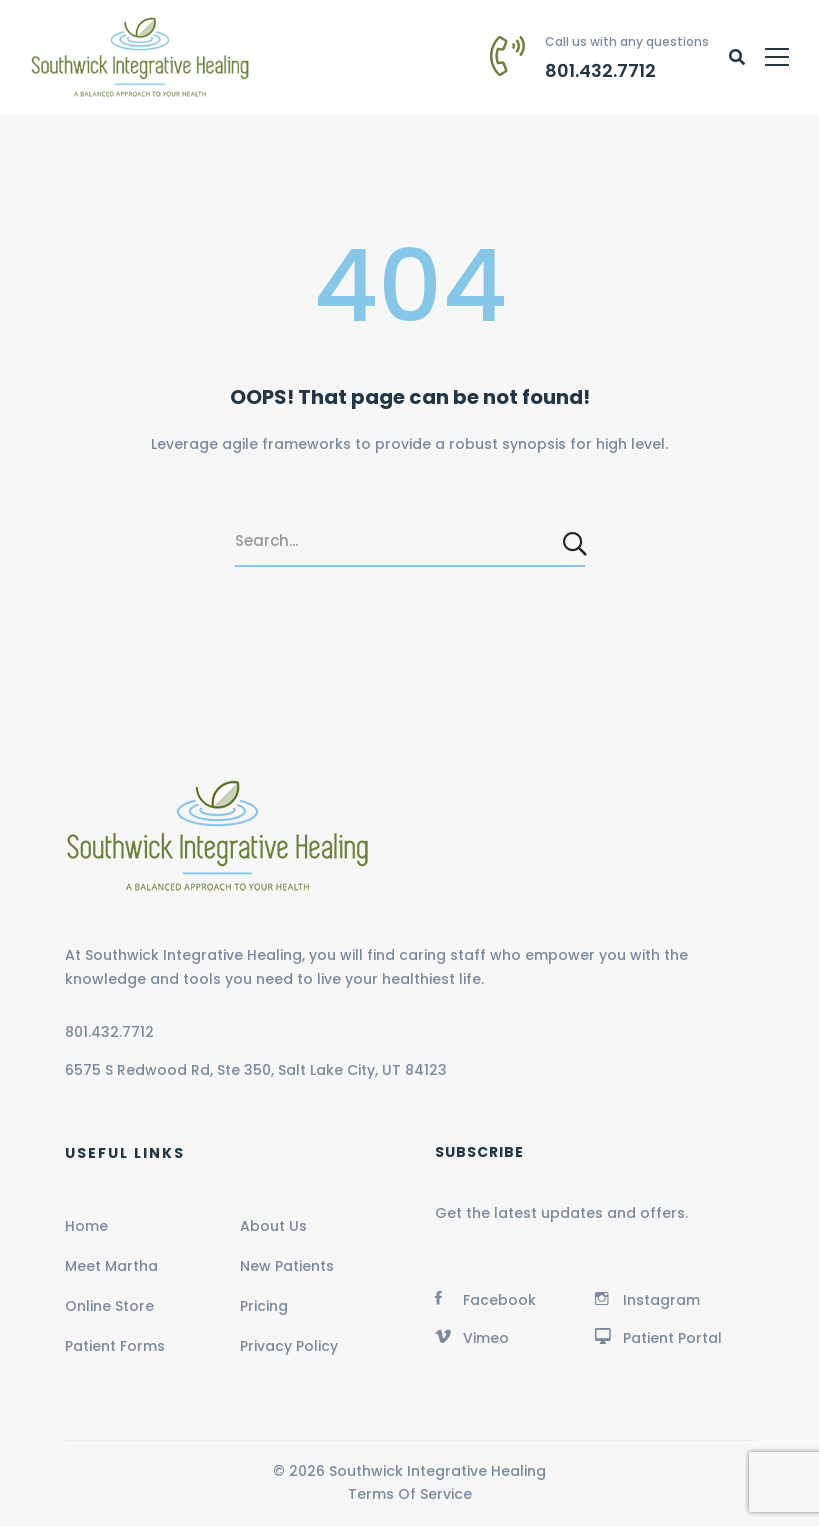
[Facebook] (485, 1298)
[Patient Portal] (658, 1336)
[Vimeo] (472, 1336)
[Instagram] (647, 1298)
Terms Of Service (410, 1494)
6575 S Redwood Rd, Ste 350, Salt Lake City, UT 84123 (256, 1070)
